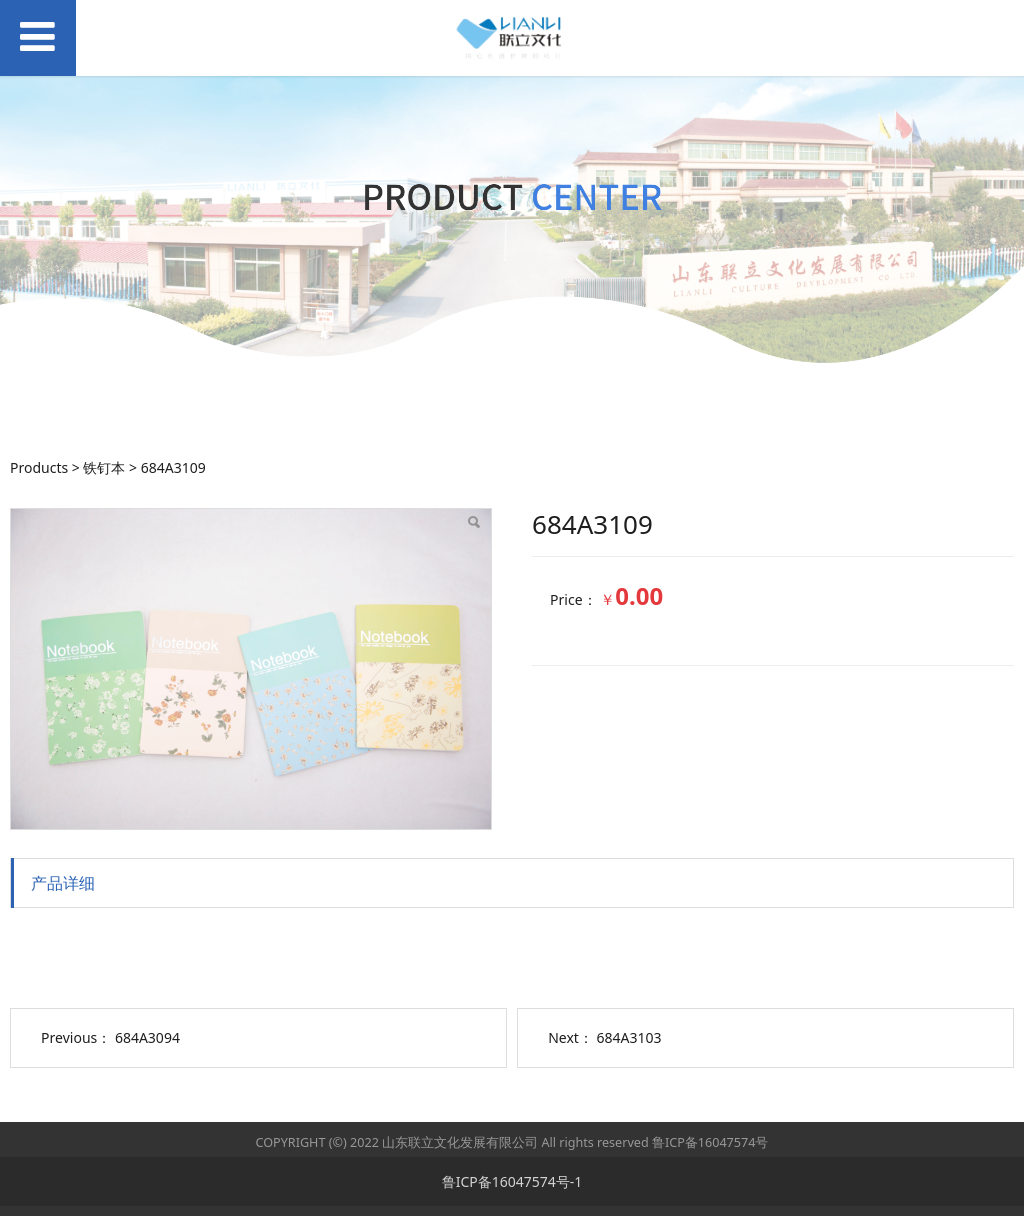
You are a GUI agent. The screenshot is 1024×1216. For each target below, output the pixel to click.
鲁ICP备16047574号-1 (512, 1181)
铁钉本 (104, 467)
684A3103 (629, 1037)
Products (39, 467)
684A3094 (147, 1037)
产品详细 (63, 883)
